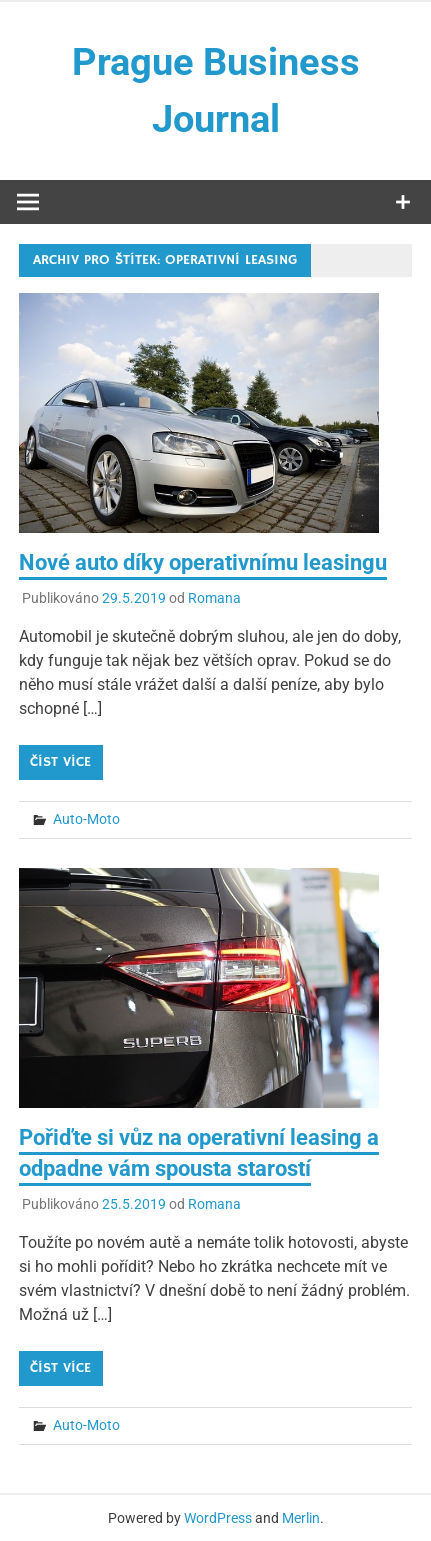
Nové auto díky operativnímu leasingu (203, 562)
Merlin (301, 1518)
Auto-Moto (86, 819)
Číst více (60, 762)
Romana (214, 598)
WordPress (218, 1518)
